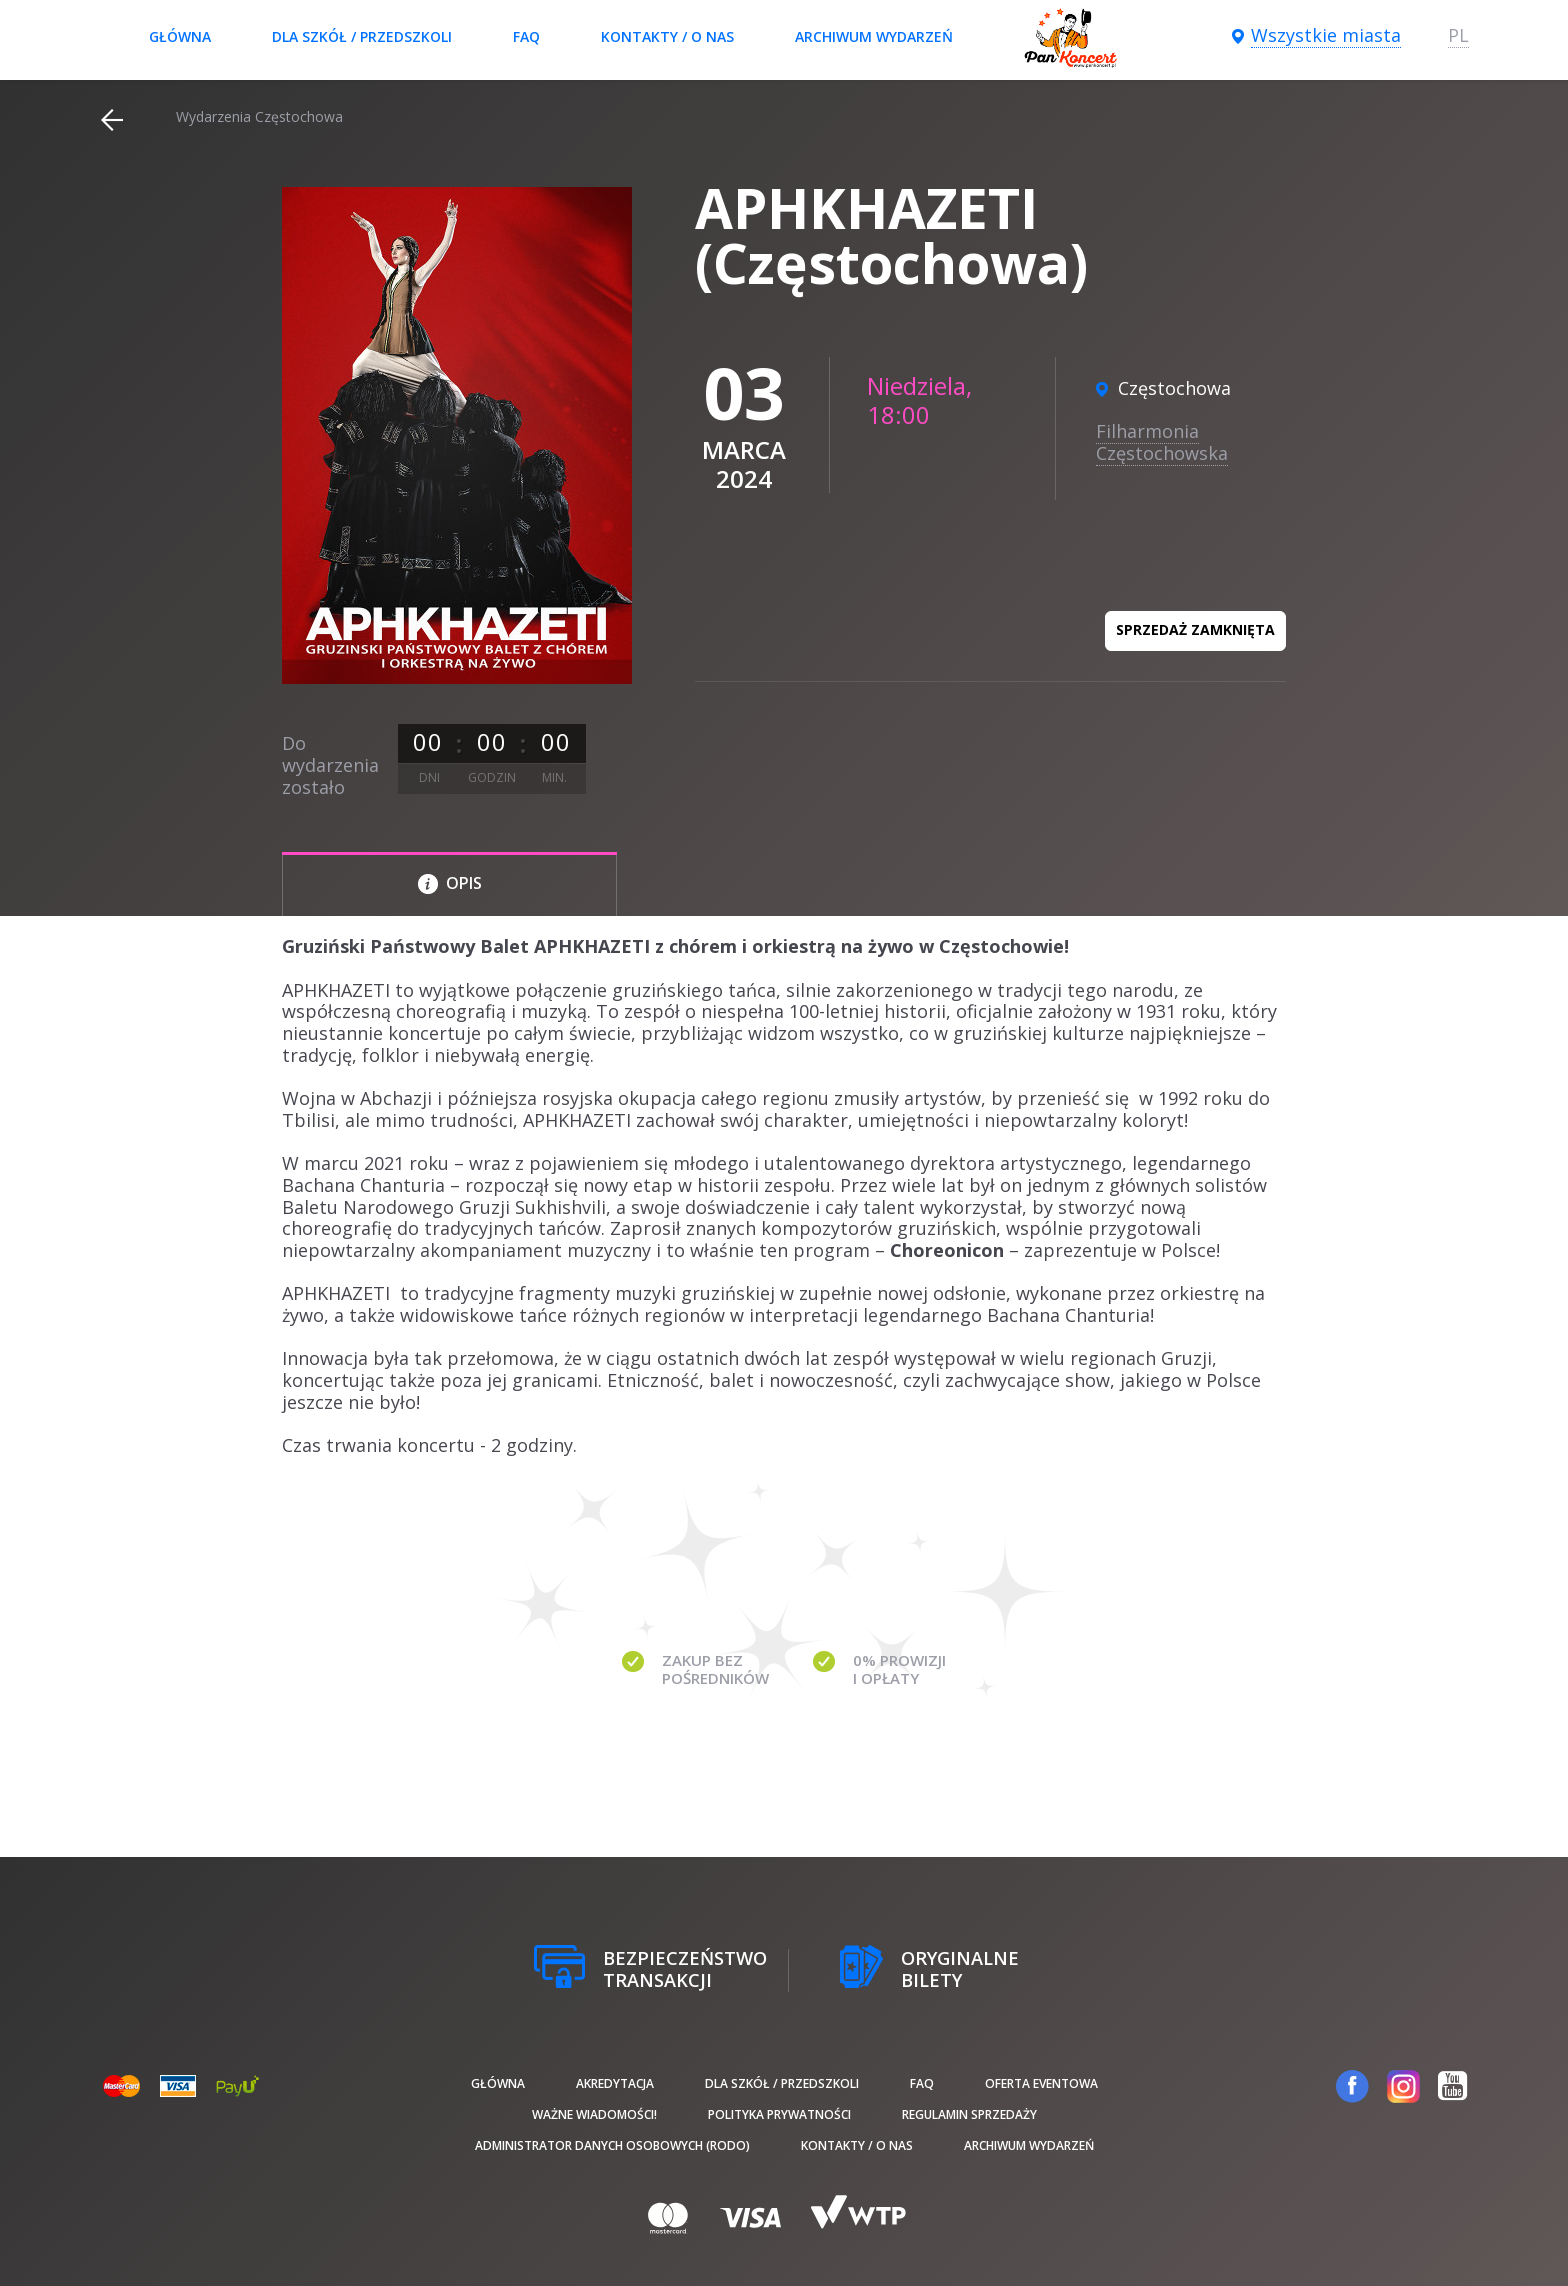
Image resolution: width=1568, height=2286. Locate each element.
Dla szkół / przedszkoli (362, 36)
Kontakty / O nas (667, 36)
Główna (180, 36)
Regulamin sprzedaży (969, 2114)
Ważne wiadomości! (594, 2114)
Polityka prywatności (779, 2114)
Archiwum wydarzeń (874, 36)
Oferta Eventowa (1041, 2083)
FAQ (526, 36)
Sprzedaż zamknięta (1195, 629)
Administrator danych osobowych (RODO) (612, 2145)
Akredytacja (615, 2083)
